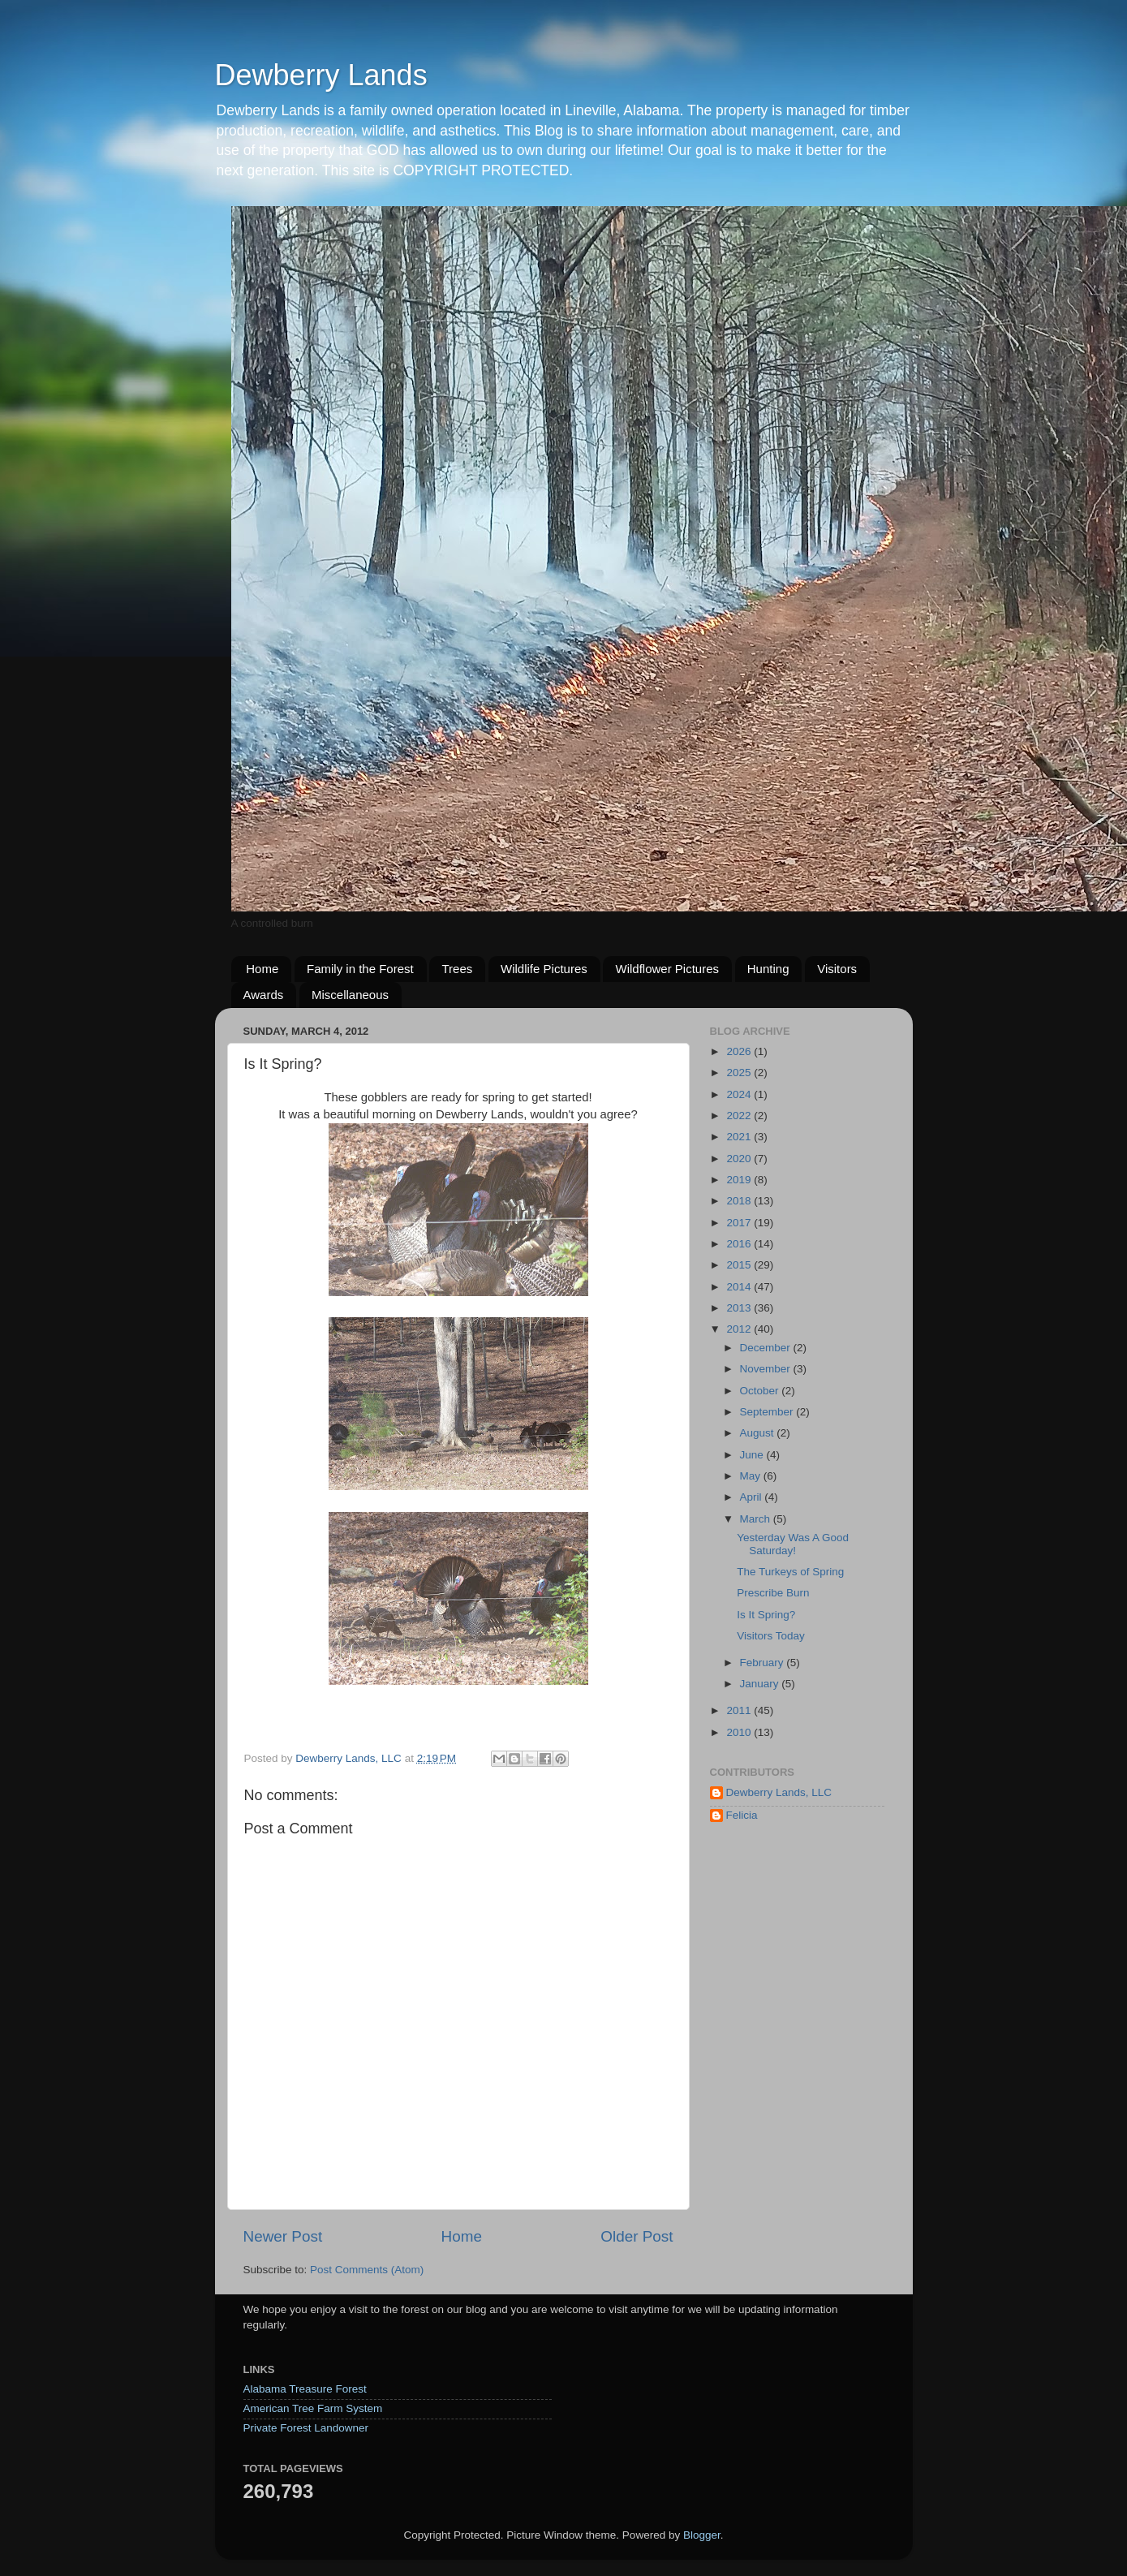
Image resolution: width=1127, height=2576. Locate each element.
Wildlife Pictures (544, 969)
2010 (740, 1732)
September (768, 1412)
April (752, 1497)
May (752, 1476)
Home (262, 969)
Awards (263, 995)
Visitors (837, 969)
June (753, 1455)
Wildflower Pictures (667, 969)
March (756, 1519)
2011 (740, 1710)
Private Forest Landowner (306, 2428)
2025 (740, 1072)
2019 (740, 1180)
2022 (740, 1115)
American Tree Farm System (313, 2408)
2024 (740, 1094)
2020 (740, 1158)
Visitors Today (771, 1636)
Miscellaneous (350, 995)
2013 (740, 1308)
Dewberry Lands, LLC (779, 1792)
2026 (740, 1051)
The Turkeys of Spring (790, 1572)
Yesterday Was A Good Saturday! (793, 1544)
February (763, 1662)
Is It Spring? (766, 1615)
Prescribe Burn (773, 1593)
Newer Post (283, 2236)
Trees (456, 969)
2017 (740, 1223)
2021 (740, 1137)
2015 (740, 1265)
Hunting (768, 969)
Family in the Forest (360, 969)
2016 (740, 1244)
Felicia (742, 1815)
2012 (740, 1329)
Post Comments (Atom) (367, 2270)
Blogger (702, 2535)
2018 (740, 1201)
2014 (740, 1287)
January (761, 1684)
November (767, 1369)
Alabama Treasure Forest (305, 2389)
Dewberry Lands (321, 75)
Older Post (636, 2236)
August (758, 1433)
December (767, 1348)
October (761, 1391)
